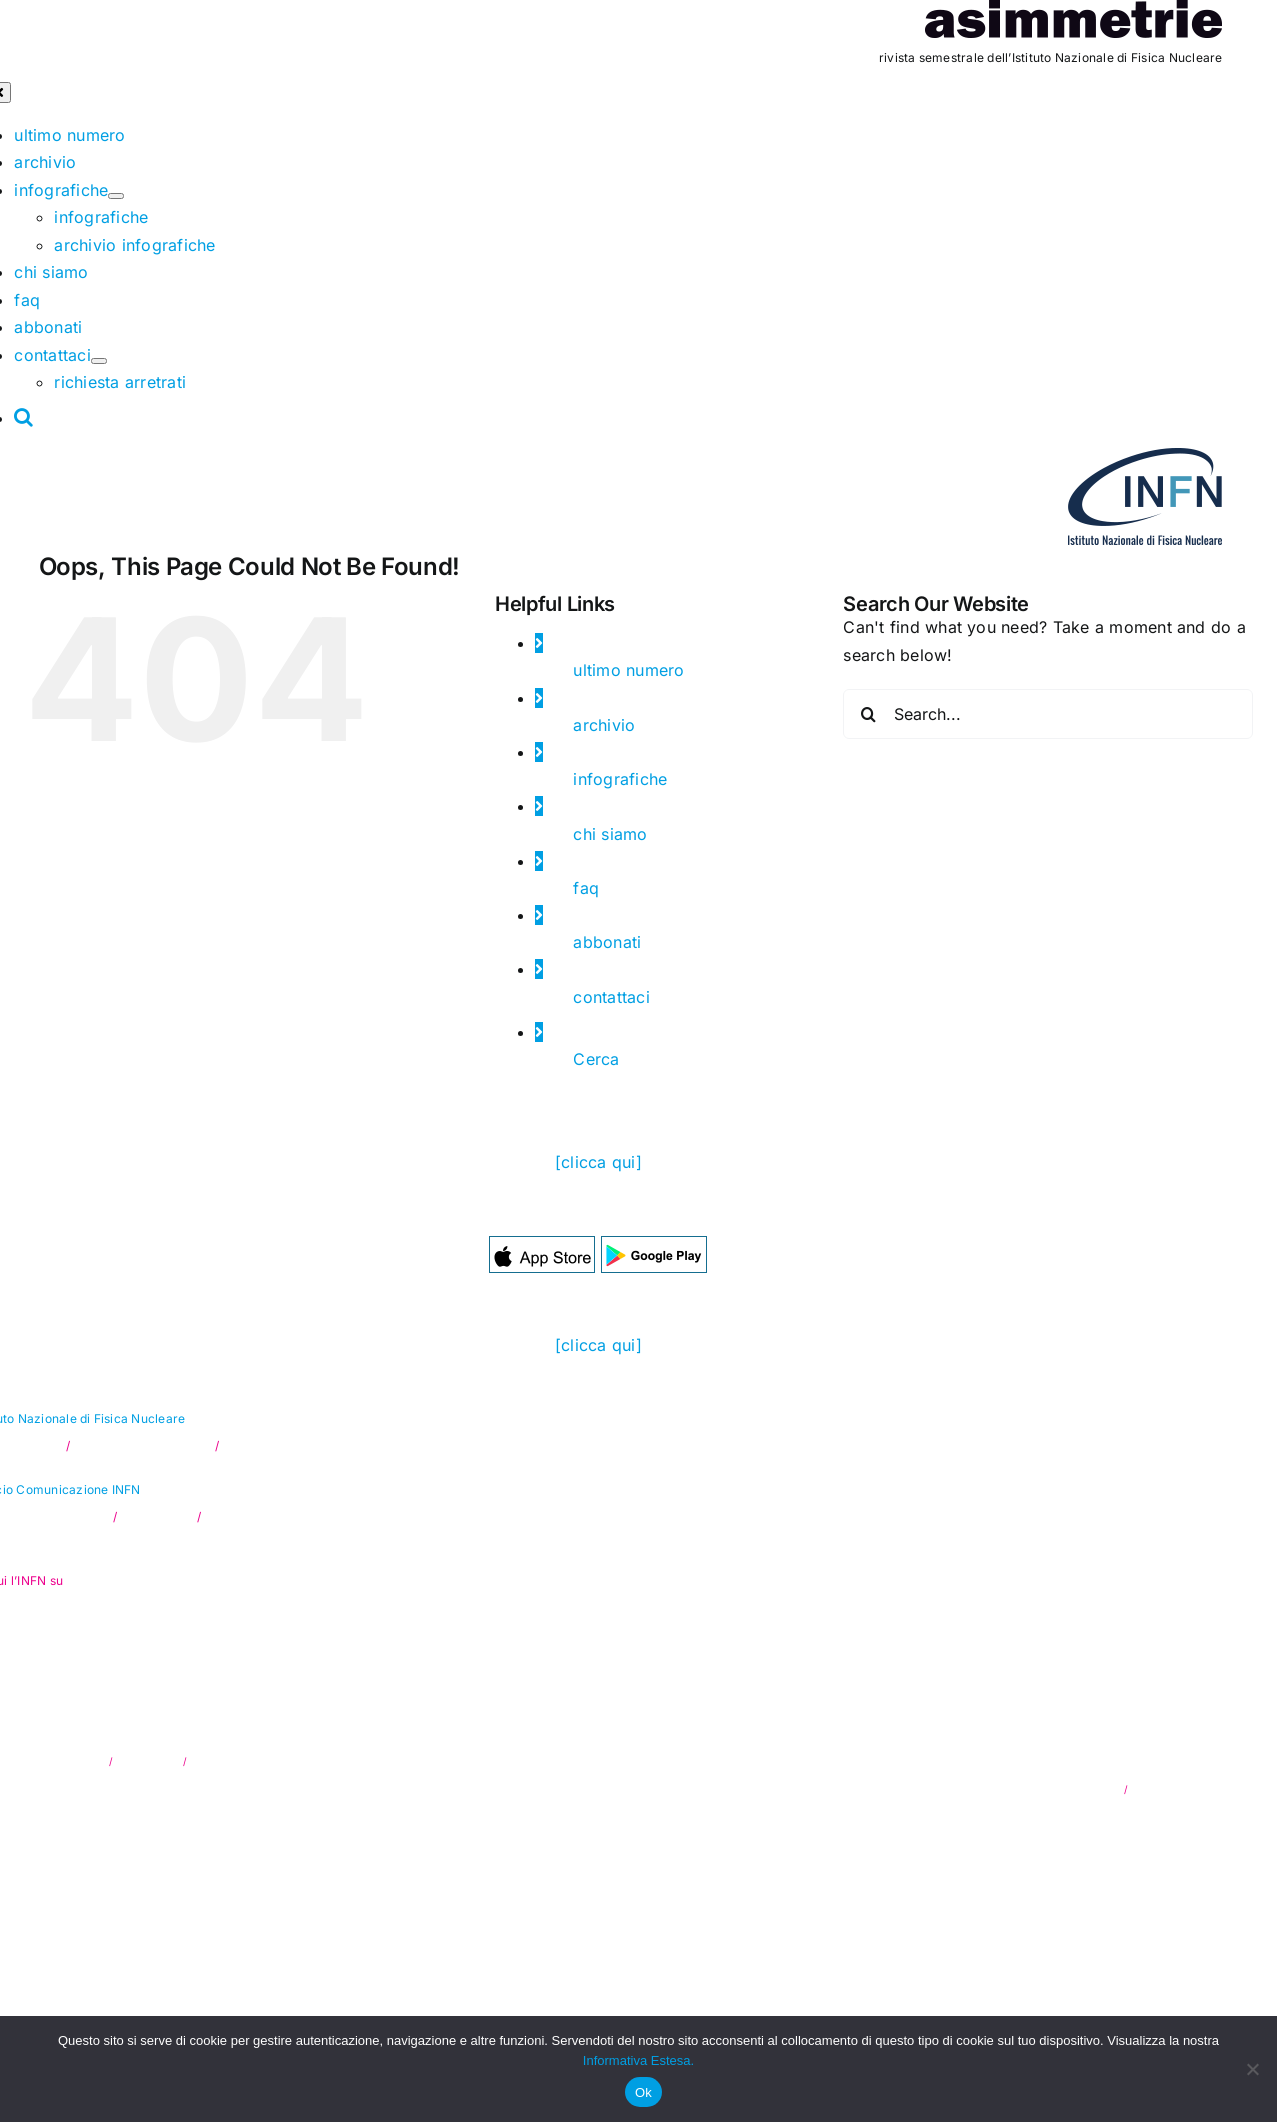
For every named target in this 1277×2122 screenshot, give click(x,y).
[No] (1252, 2069)
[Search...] (1048, 714)
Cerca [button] (596, 1059)
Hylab (1208, 1789)
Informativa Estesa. (638, 2060)
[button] (24, 417)
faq (586, 888)
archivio (604, 725)
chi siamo (610, 834)
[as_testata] (1073, 13)
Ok (643, 2092)
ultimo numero (628, 670)
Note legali (216, 1761)
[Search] (868, 714)
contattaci (611, 997)
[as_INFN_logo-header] (1145, 461)
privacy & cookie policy (1063, 1789)
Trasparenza (150, 1761)
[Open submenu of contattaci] (99, 361)
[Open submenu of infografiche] (116, 196)
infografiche (620, 779)
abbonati (607, 942)
